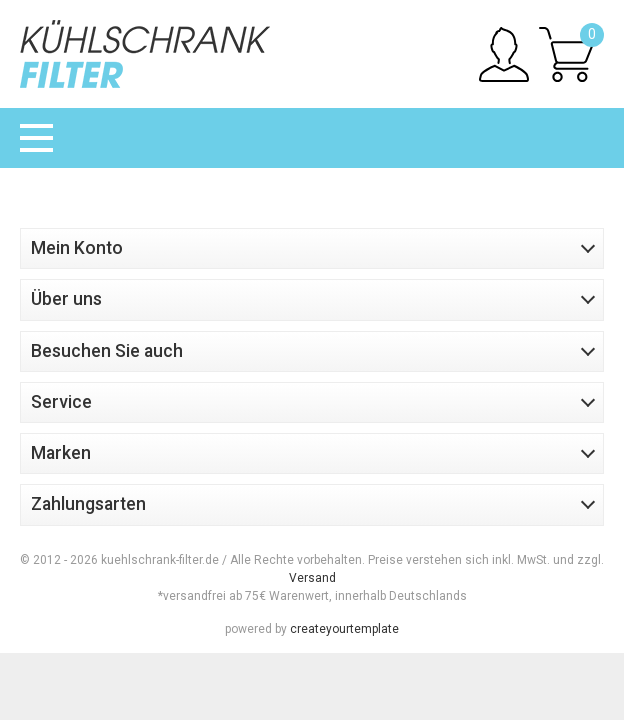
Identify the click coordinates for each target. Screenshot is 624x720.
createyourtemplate (344, 629)
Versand (312, 578)
